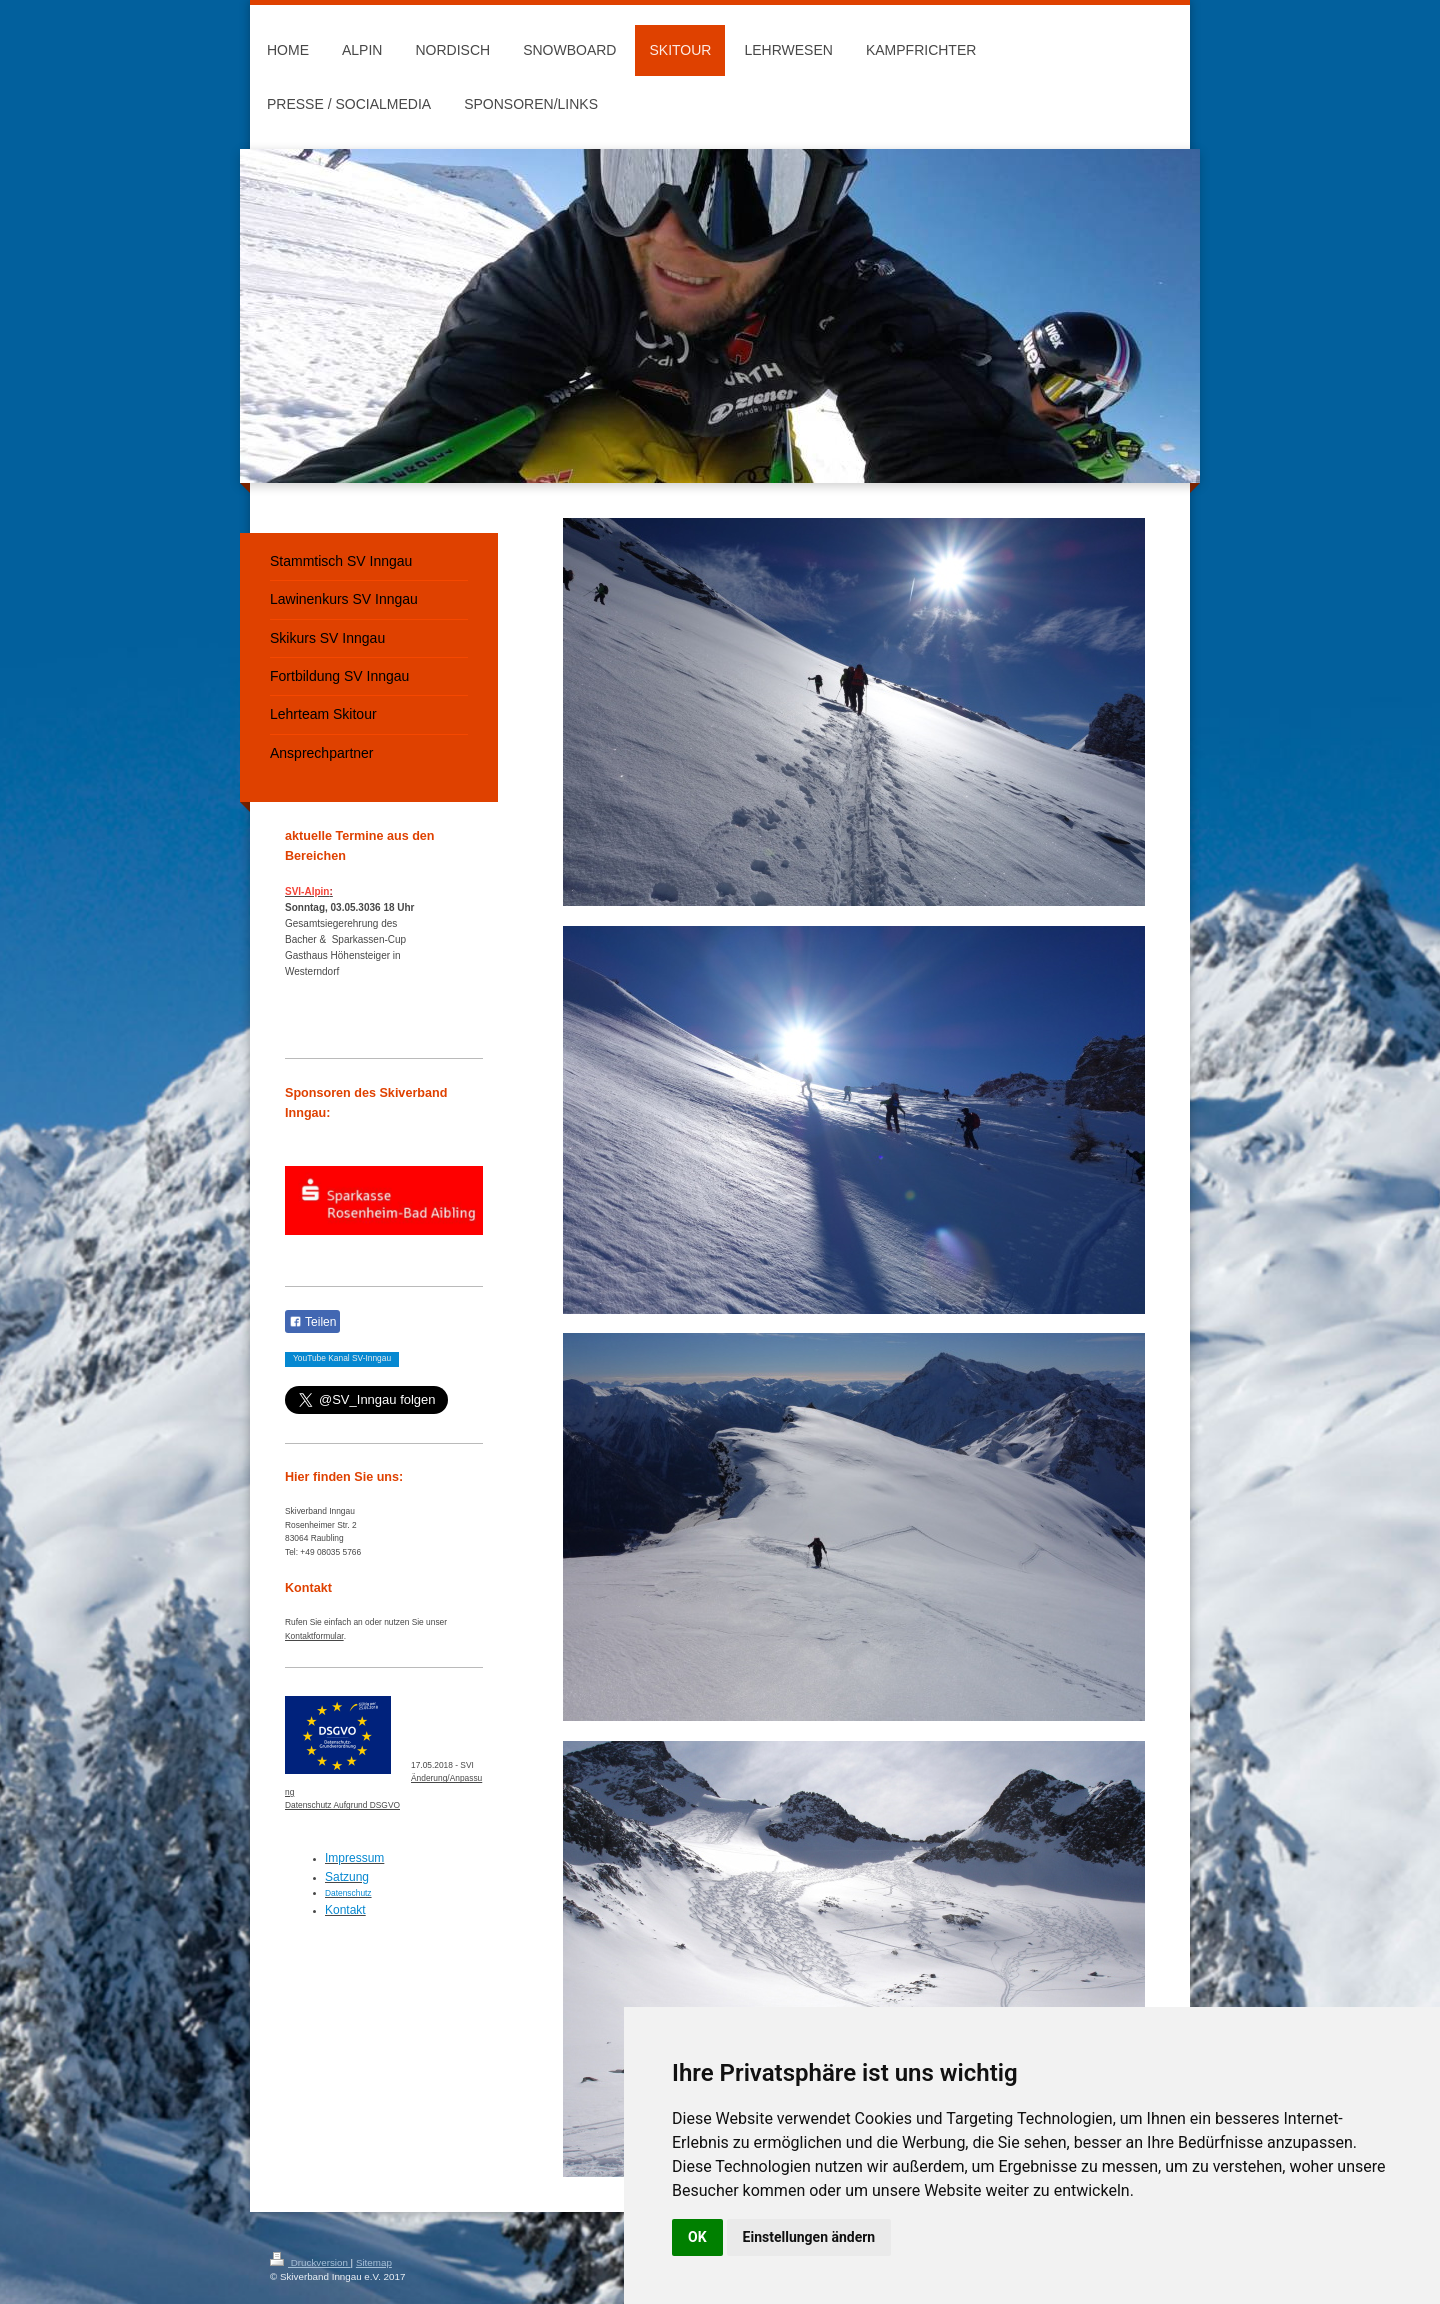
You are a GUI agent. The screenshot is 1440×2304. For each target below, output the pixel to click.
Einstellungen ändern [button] (809, 2237)
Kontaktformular (314, 1636)
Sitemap (374, 2262)
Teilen (312, 1322)
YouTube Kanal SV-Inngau (342, 1358)
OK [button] (697, 2237)
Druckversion (310, 2262)
